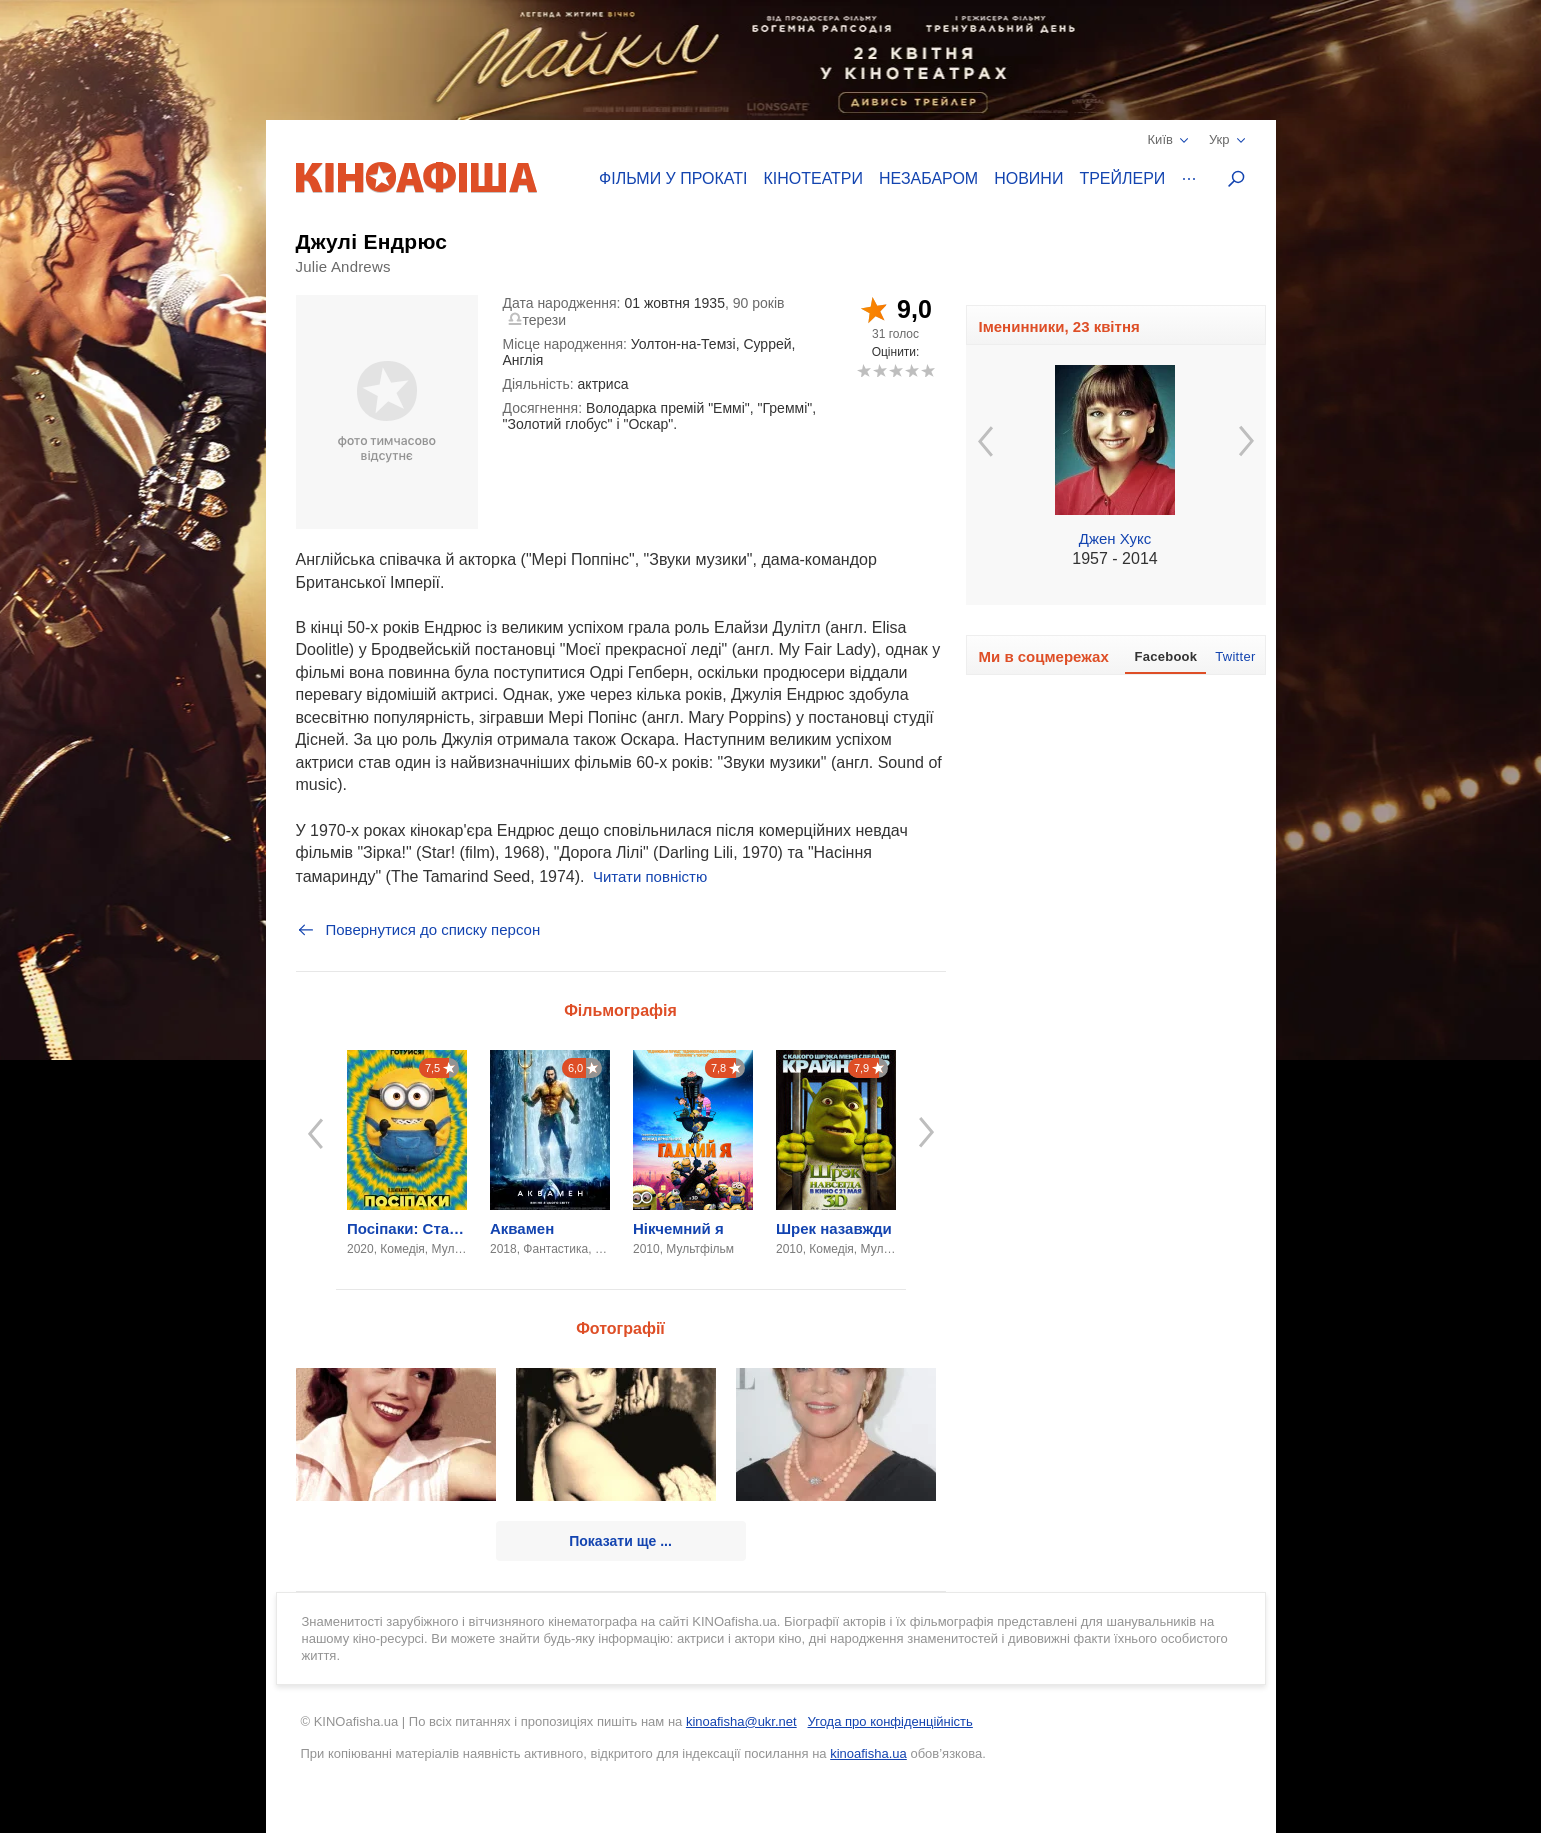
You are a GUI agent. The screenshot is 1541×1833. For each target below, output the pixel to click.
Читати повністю (650, 876)
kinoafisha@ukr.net (741, 1721)
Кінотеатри (813, 178)
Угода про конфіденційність (890, 1721)
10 (927, 370)
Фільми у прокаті (673, 178)
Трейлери (1122, 178)
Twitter (1235, 656)
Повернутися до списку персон (418, 930)
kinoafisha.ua (868, 1753)
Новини (1028, 178)
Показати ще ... (620, 1541)
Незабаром (928, 178)
